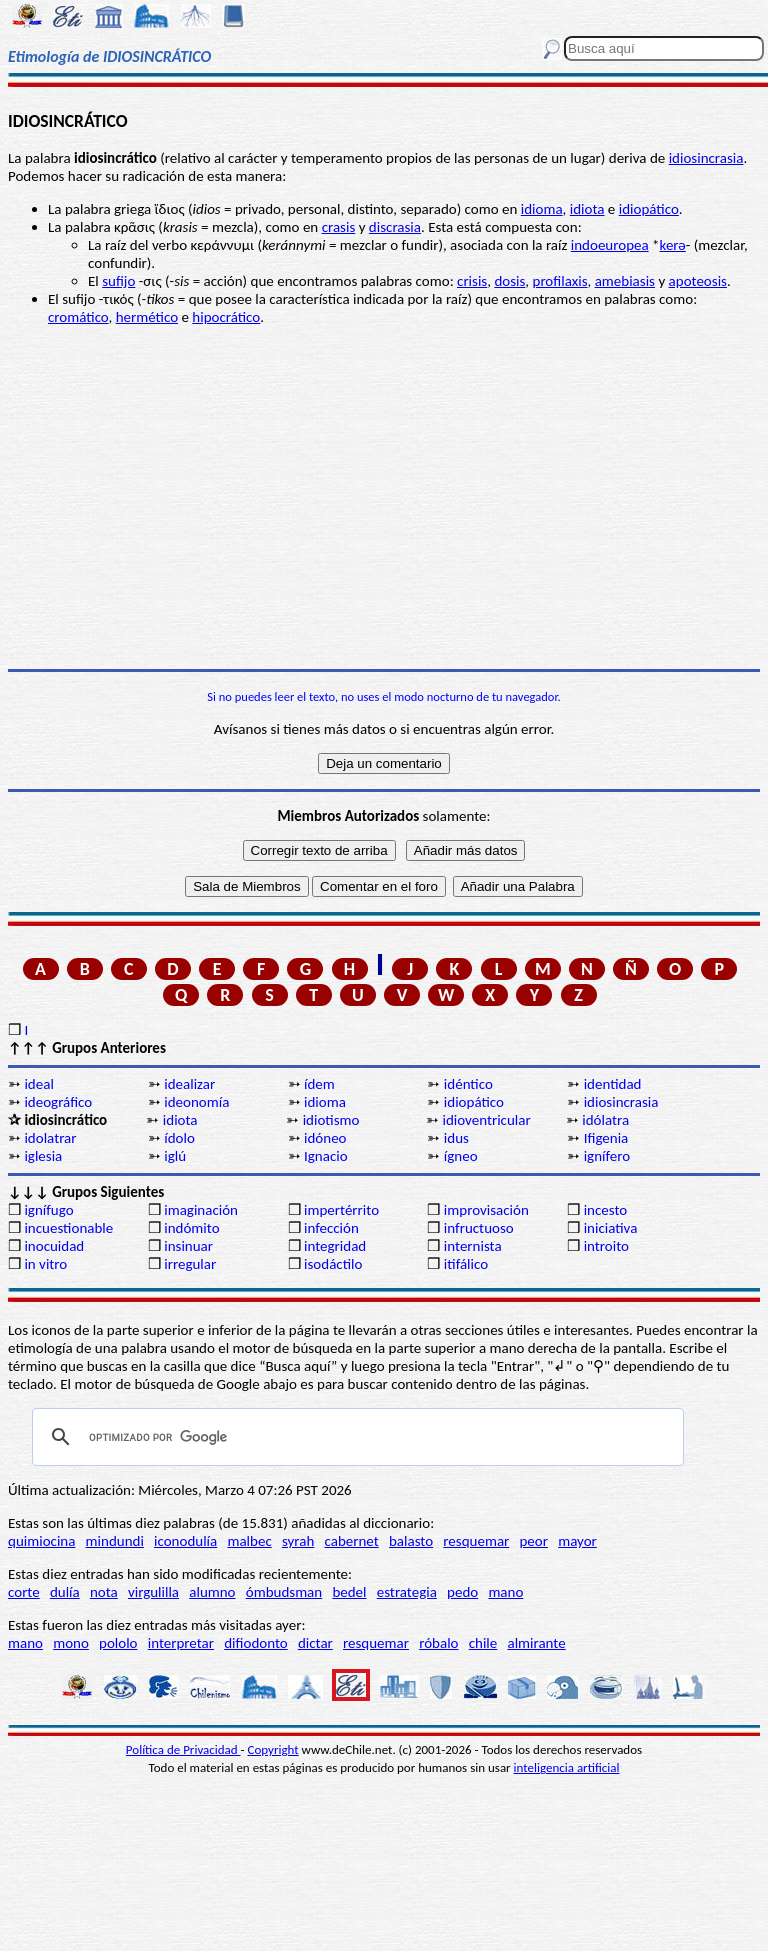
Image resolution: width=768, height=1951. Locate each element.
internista (473, 1246)
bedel (349, 1592)
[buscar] (355, 1437)
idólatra (605, 1120)
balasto (411, 1541)
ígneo (461, 1156)
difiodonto (256, 1643)
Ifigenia (606, 1138)
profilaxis (560, 281)
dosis (509, 281)
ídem (319, 1084)
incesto (606, 1210)
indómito (191, 1228)
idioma (542, 209)
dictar (315, 1643)
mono (71, 1643)
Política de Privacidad (183, 1749)
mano (505, 1592)
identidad (613, 1084)
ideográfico (58, 1102)
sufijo (118, 281)
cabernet (351, 1541)
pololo (118, 1643)
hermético (147, 317)
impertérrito (341, 1210)
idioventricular (486, 1120)
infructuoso (479, 1228)
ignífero (607, 1156)
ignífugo (48, 1210)
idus (456, 1138)
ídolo (179, 1138)
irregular (190, 1264)
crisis (472, 281)
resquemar (476, 1541)
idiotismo (331, 1120)
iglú (175, 1156)
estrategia (407, 1592)
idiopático (649, 209)
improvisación (486, 1210)
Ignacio (326, 1156)
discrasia (395, 227)
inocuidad (54, 1246)
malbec (249, 1541)
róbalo (438, 1643)
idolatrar (50, 1138)
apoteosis (698, 281)
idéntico (468, 1084)
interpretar (181, 1643)
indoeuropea (610, 245)
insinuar (188, 1246)
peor (533, 1541)
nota (104, 1592)
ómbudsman (284, 1592)
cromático (78, 317)
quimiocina (41, 1541)
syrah (298, 1541)
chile (483, 1643)
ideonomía (196, 1102)
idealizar (189, 1084)
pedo (462, 1592)
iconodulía (185, 1541)
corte (24, 1592)
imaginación (201, 1210)
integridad (335, 1246)
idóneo (325, 1138)
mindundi (115, 1541)
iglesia (43, 1156)
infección (331, 1228)
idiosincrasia (706, 158)
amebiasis (625, 281)
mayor (577, 1541)
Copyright (273, 1749)
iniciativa (611, 1228)
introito (606, 1246)
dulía (65, 1592)
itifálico (466, 1264)
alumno (212, 1592)
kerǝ (673, 245)
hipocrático (226, 317)
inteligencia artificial (567, 1767)
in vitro (45, 1264)
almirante (536, 1643)
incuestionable (68, 1228)
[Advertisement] (384, 514)
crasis (339, 227)
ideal (38, 1084)
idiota (587, 209)
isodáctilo (333, 1264)
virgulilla (153, 1592)
